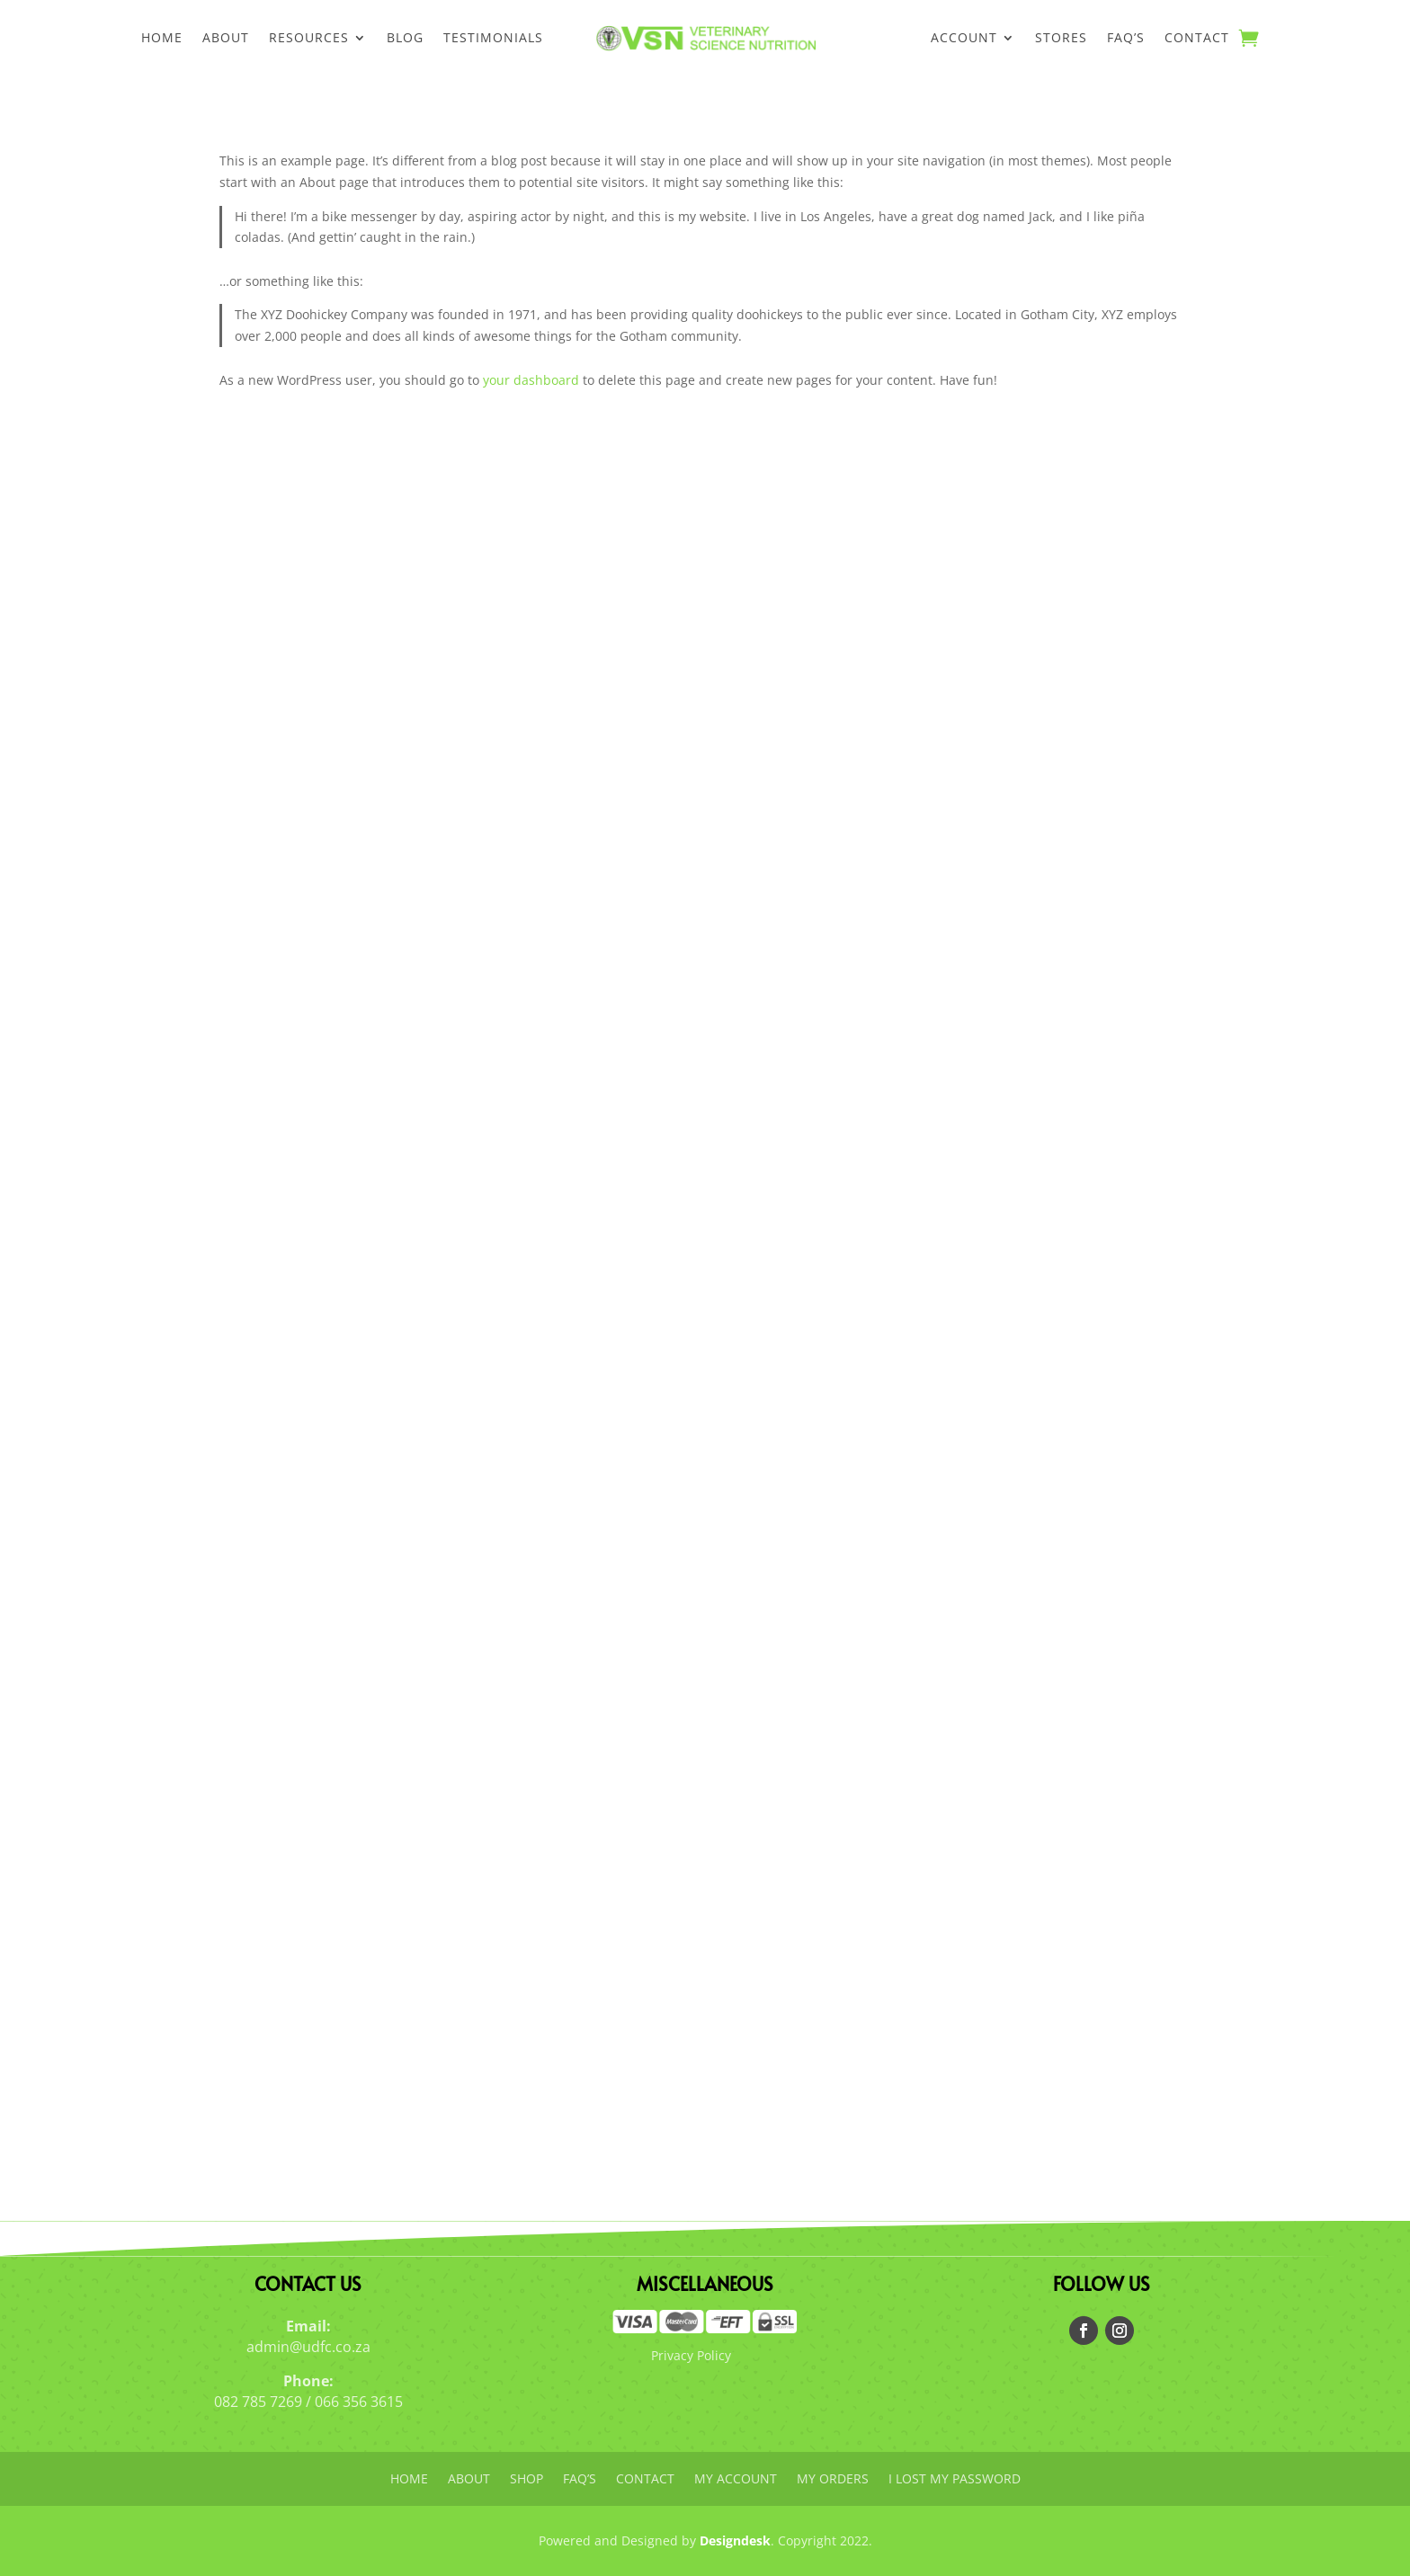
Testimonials (493, 38)
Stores (1061, 38)
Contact (1197, 38)
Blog (405, 38)
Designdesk (735, 2540)
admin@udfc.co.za (308, 2347)
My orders (833, 2480)
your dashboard (531, 379)
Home (162, 38)
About (225, 38)
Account (964, 38)
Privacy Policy (691, 2355)
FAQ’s (1126, 38)
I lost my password (954, 2480)
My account (735, 2480)
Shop (526, 2480)
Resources (309, 38)
